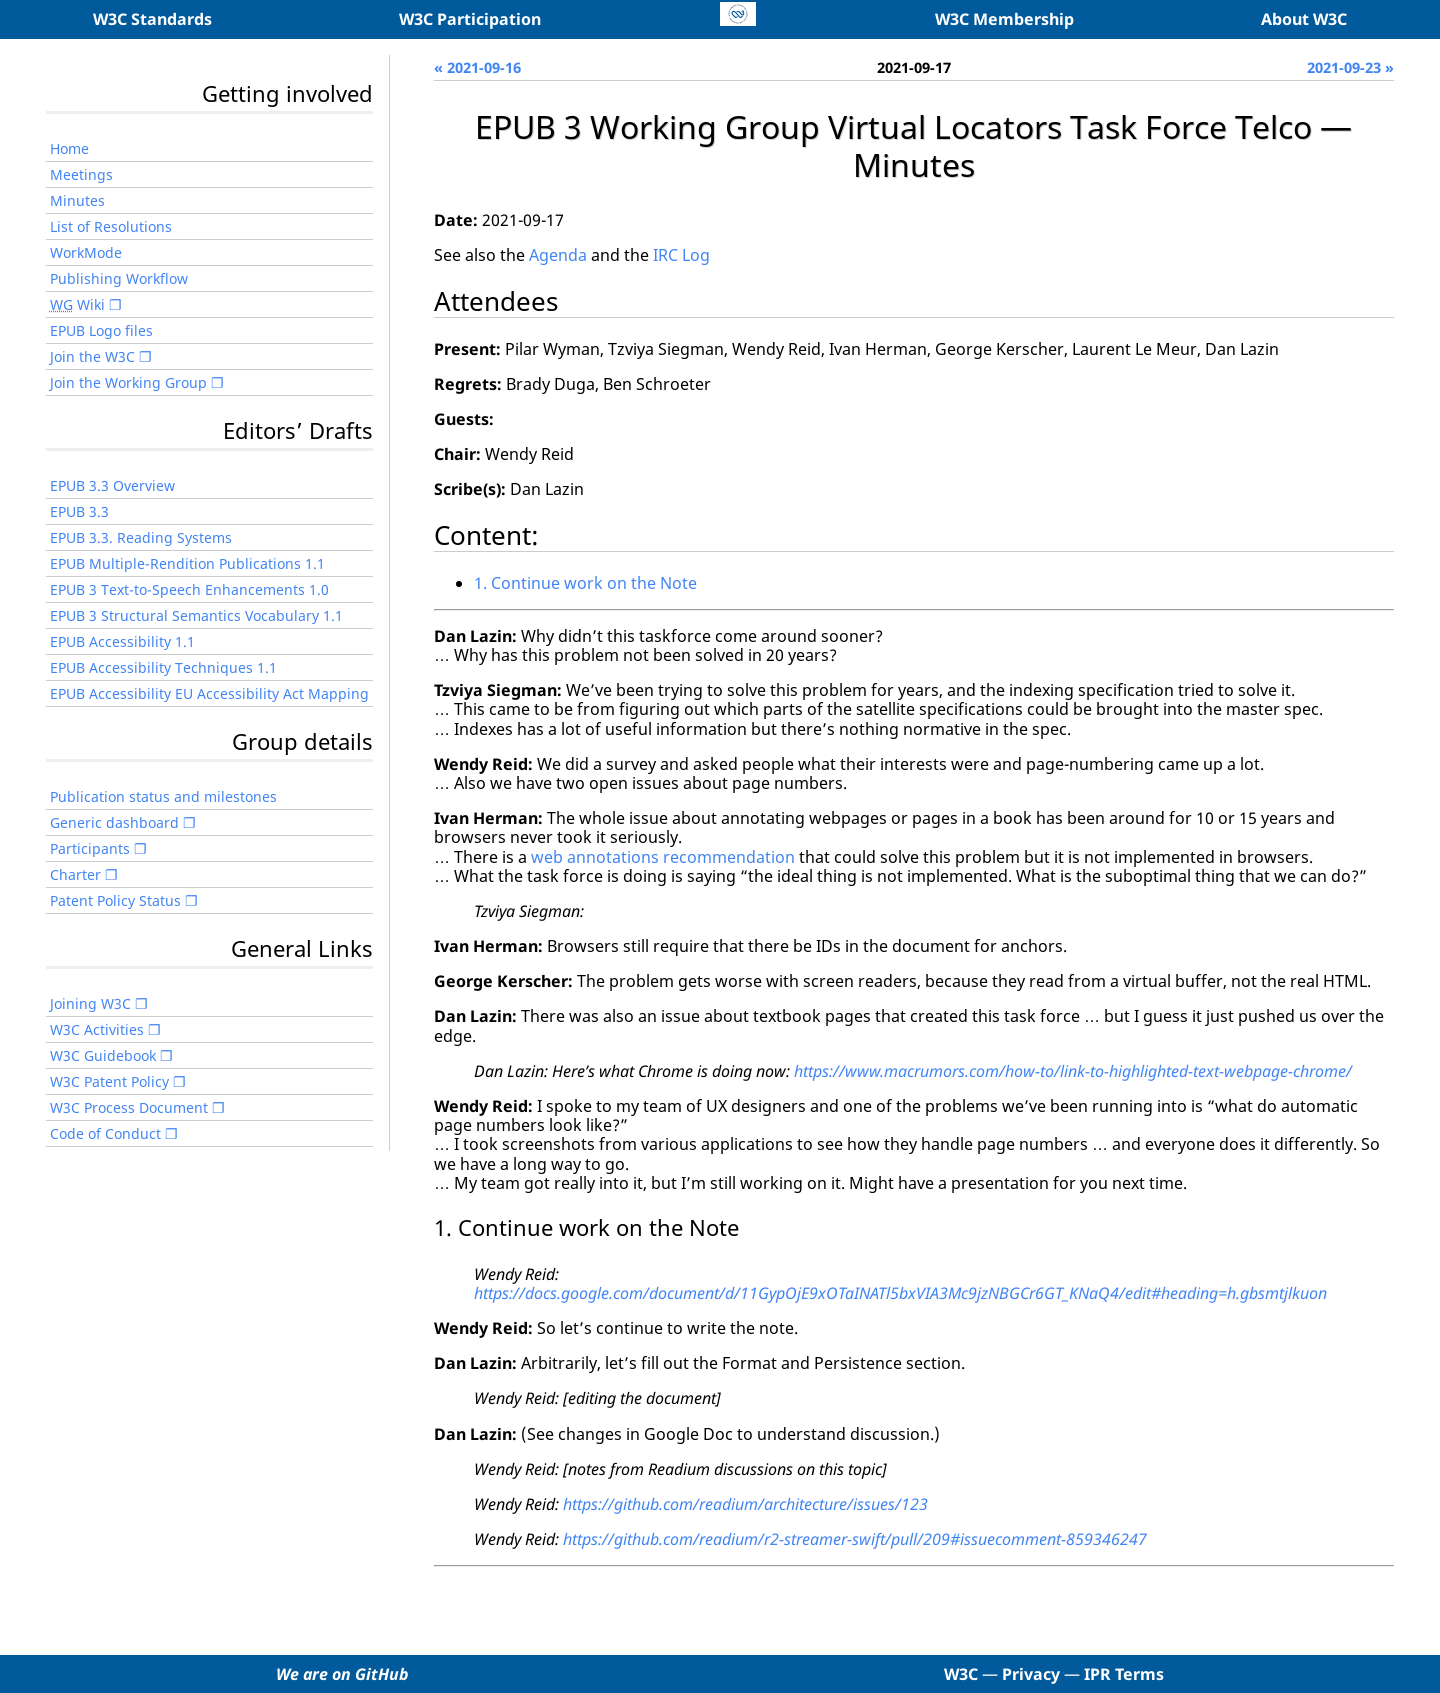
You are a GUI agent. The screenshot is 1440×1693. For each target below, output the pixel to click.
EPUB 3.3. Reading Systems (141, 537)
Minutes (77, 200)
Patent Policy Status (115, 900)
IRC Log (681, 255)
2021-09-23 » (1350, 67)
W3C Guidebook (103, 1055)
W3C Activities (97, 1029)
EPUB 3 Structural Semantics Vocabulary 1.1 (196, 615)
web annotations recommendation (663, 857)
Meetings (81, 174)
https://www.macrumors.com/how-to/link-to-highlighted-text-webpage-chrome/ (1073, 1071)
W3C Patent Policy (109, 1081)
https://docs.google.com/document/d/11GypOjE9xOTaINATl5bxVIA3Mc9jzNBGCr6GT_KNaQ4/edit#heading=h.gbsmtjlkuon (900, 1293)
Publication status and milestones (163, 796)
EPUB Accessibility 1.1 (122, 641)
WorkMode (86, 252)
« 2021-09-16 (477, 67)
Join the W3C (92, 356)
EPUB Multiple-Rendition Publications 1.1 (187, 563)
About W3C (1304, 19)
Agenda (558, 255)
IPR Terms (1124, 1674)
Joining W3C (90, 1003)
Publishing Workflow (119, 278)
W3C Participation (470, 19)
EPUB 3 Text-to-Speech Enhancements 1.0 (189, 589)
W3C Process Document (129, 1107)
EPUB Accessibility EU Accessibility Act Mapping (209, 693)
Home (69, 148)
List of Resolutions (111, 226)
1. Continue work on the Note (585, 583)
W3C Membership (1004, 19)
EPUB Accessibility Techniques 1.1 (163, 667)
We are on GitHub (342, 1674)
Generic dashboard (114, 822)
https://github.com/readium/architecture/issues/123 (745, 1504)
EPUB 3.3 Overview (112, 485)
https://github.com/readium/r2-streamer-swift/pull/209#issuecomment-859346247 (855, 1539)
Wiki (77, 304)
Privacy (1031, 1674)
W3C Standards (152, 19)
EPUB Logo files (101, 330)
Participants (90, 848)
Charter (75, 874)
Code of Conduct (105, 1133)
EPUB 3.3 (79, 511)
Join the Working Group (128, 382)
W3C (961, 1674)
